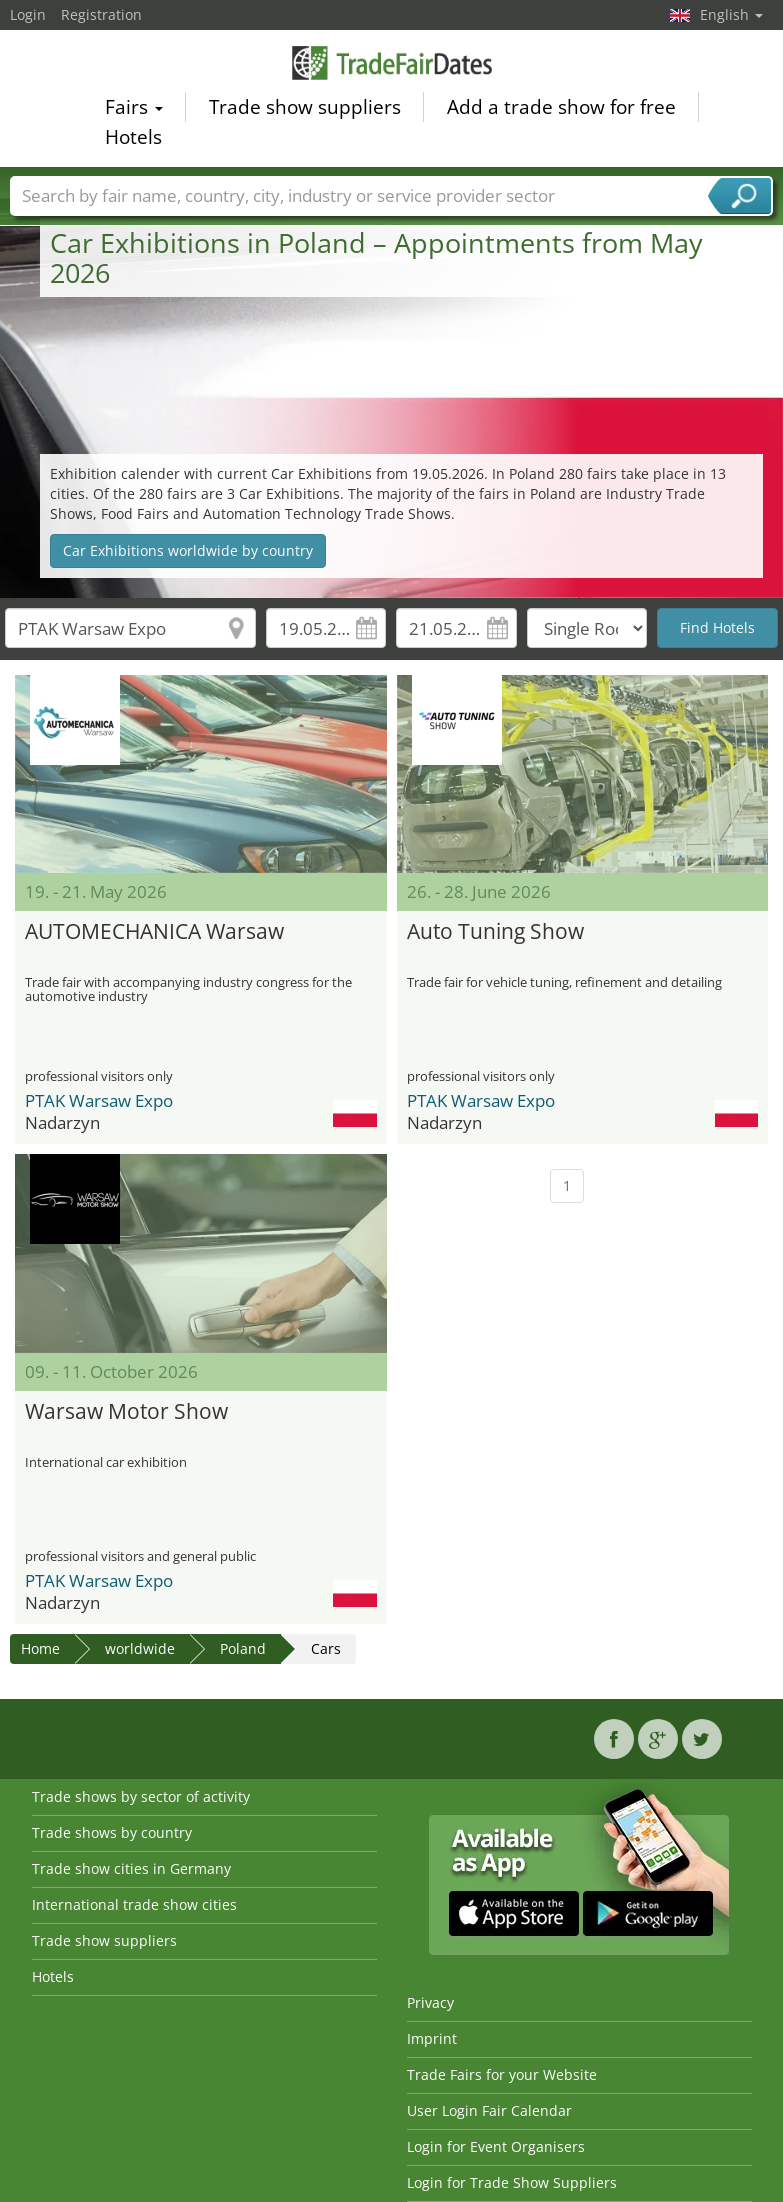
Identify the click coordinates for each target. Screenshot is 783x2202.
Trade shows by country (112, 1832)
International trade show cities (134, 1904)
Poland (243, 1648)
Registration (101, 14)
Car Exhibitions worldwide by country (188, 550)
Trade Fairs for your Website (502, 2074)
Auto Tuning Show (495, 931)
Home (40, 1648)
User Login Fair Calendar (489, 2110)
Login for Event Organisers (496, 2146)
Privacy (430, 2002)
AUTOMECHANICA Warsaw (154, 931)
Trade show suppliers (305, 110)
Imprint (432, 2038)
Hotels (133, 140)
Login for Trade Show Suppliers (512, 2182)
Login (28, 14)
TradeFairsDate (392, 65)
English (731, 14)
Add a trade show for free (561, 110)
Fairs (134, 110)
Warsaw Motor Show (126, 1411)
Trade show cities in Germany (131, 1868)
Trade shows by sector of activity (141, 1796)
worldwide (140, 1648)
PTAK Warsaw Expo (99, 1100)
